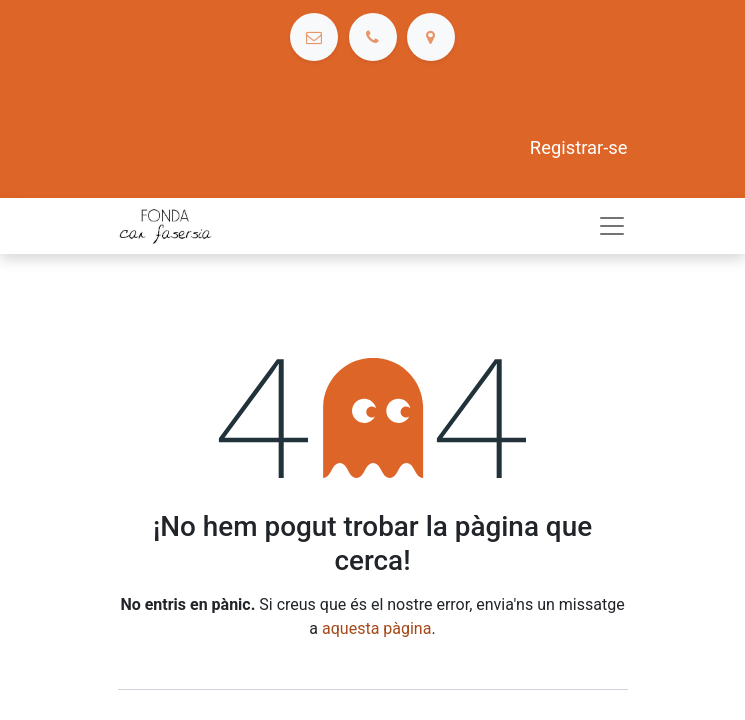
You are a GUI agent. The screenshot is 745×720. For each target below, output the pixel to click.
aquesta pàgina (376, 628)
